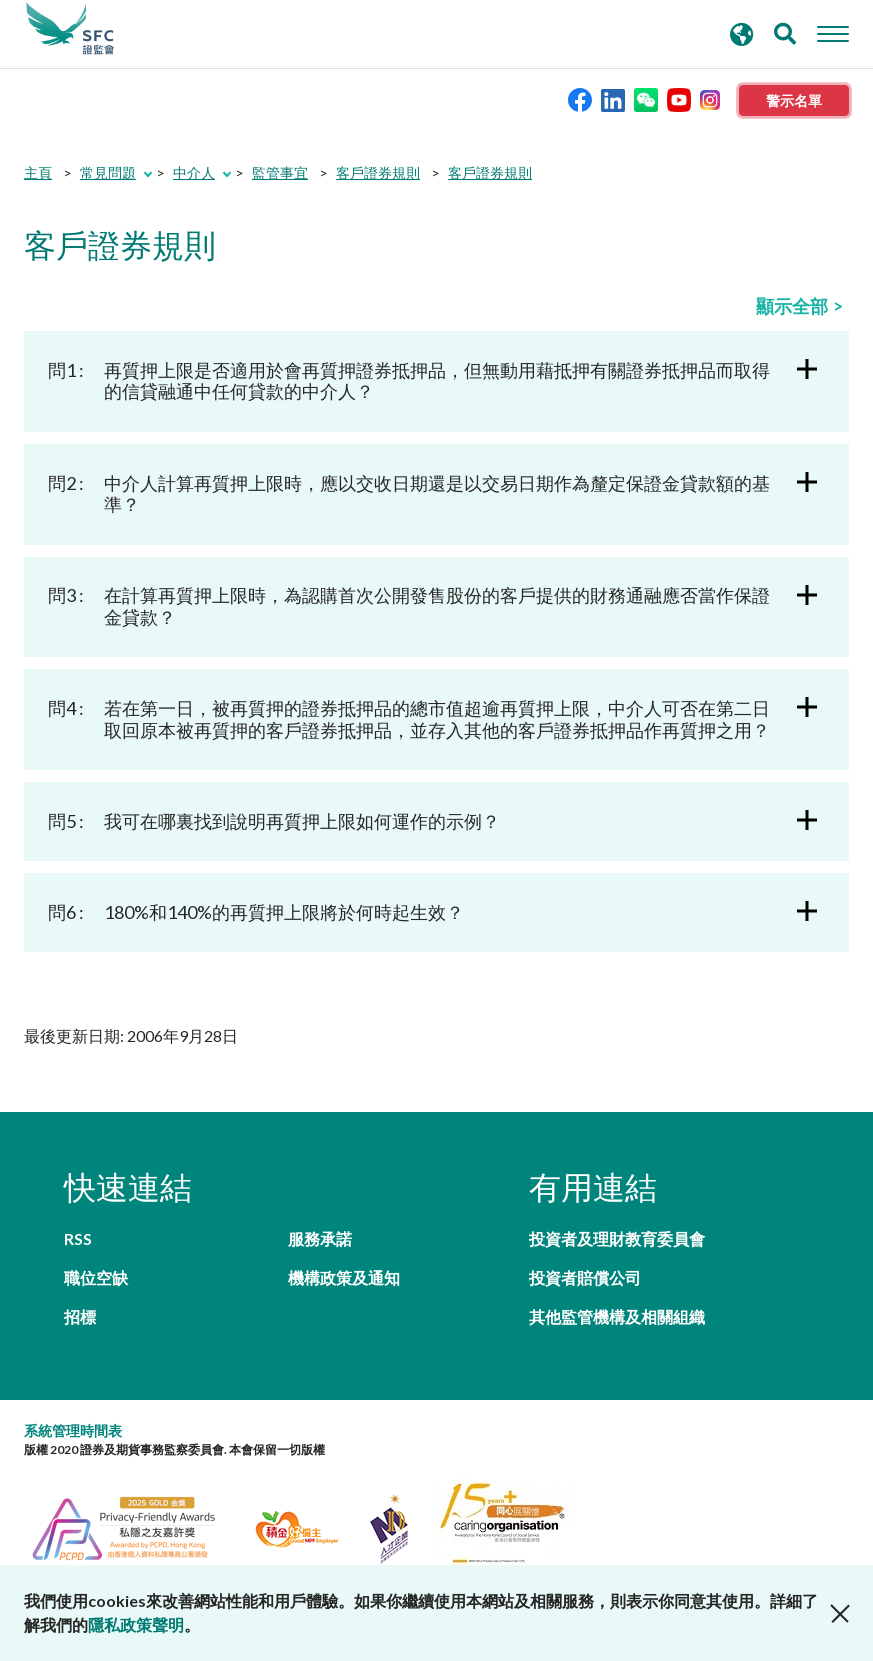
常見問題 (108, 172)
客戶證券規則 (378, 172)
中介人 (194, 172)
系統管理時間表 (73, 1430)
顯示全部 (792, 306)
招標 (80, 1316)
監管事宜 (280, 172)
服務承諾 (320, 1238)
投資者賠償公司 (585, 1277)
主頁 (38, 172)
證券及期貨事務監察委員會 (70, 29)
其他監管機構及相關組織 (617, 1316)
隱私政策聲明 (136, 1624)
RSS (78, 1238)
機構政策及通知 (344, 1277)
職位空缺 (96, 1277)
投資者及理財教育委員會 (617, 1238)
